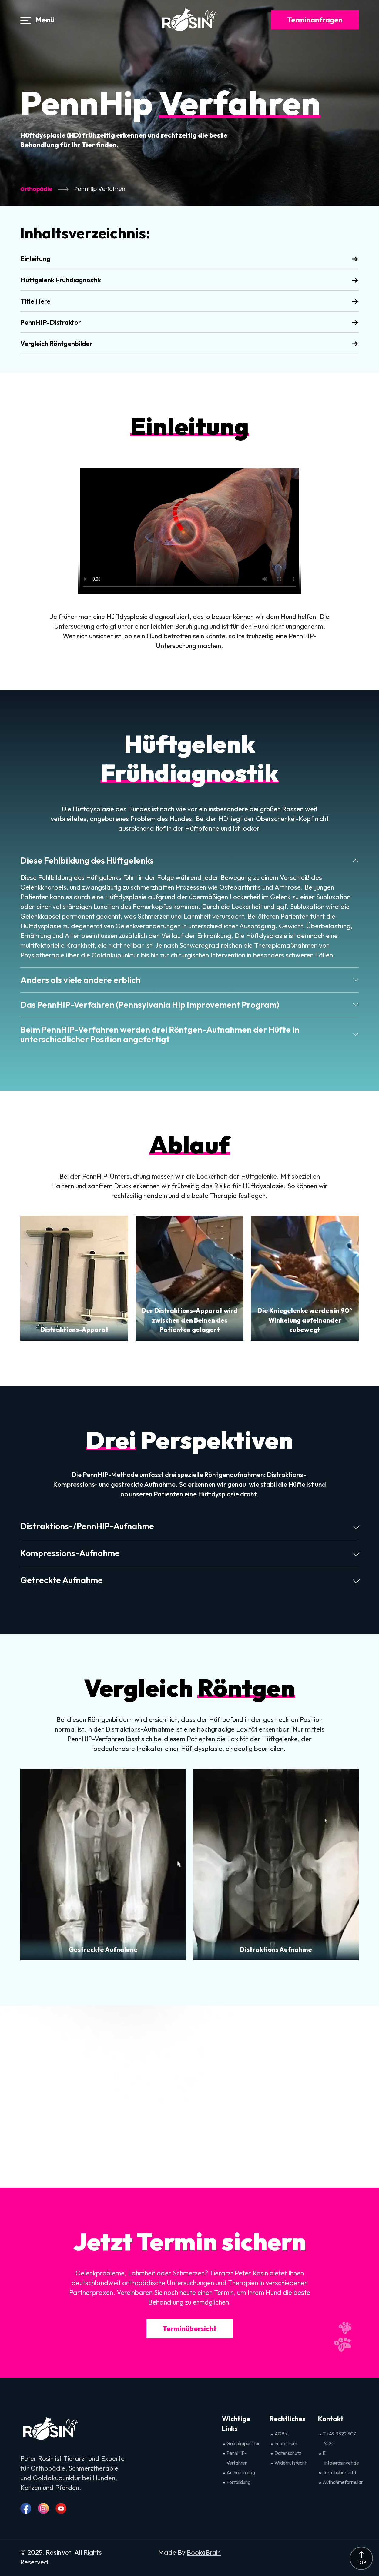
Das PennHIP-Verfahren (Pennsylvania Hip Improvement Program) (149, 1004)
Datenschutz (287, 2453)
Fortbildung (238, 2482)
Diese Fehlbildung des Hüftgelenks (87, 860)
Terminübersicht (189, 2328)
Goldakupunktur (243, 2443)
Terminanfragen (315, 19)
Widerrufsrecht (290, 2463)
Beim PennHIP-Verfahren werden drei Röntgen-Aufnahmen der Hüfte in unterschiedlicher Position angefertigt (159, 1034)
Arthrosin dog (240, 2472)
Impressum (285, 2443)
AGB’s (281, 2434)
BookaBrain (203, 2552)
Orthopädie (36, 189)
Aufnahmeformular (343, 2482)
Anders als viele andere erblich (80, 979)
